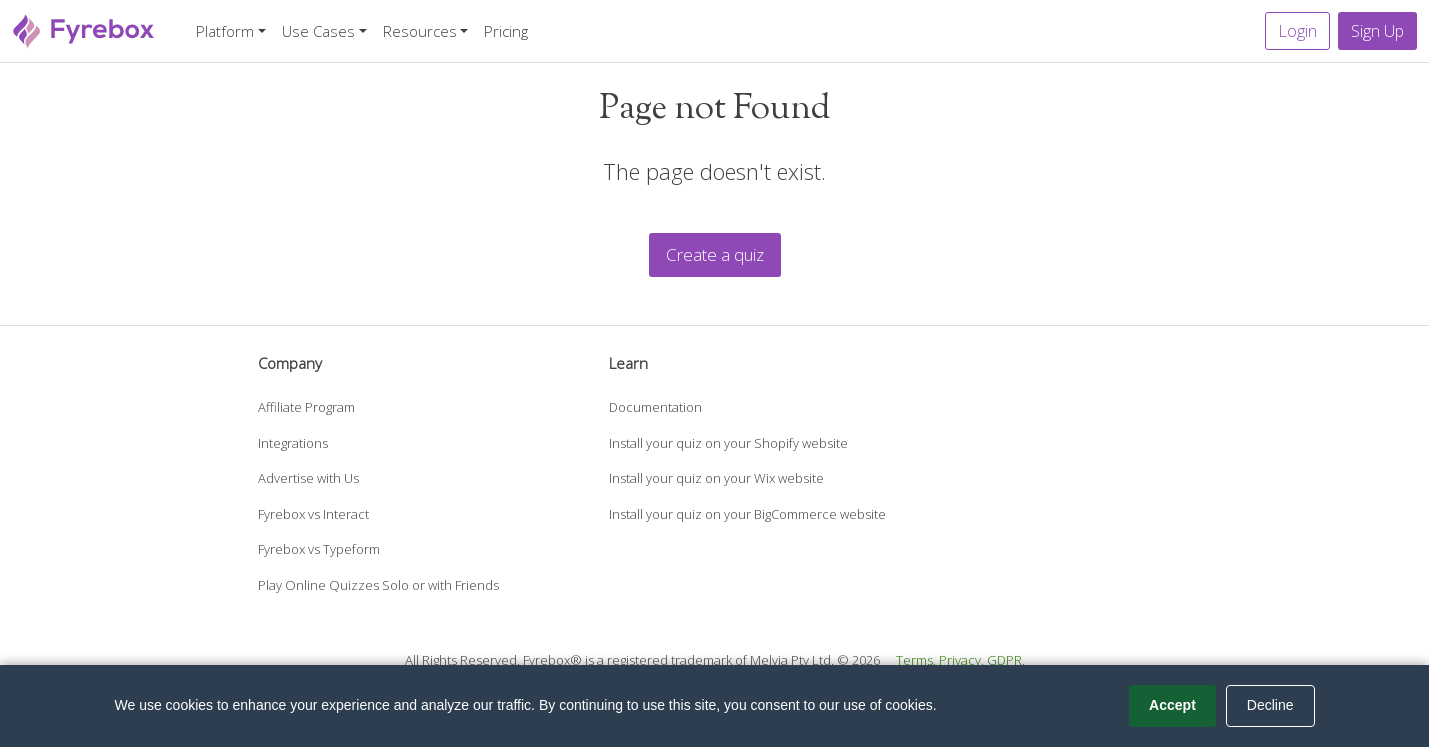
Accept (1172, 705)
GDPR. (1006, 660)
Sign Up (1377, 31)
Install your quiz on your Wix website (716, 478)
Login (1297, 31)
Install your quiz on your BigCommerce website (747, 514)
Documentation (655, 407)
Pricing (506, 31)
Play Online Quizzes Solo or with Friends (378, 585)
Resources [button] (420, 31)
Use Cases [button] (318, 31)
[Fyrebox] (84, 28)
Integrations (293, 443)
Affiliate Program (306, 407)
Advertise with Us (308, 478)
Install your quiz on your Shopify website (728, 443)
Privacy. (961, 660)
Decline (1270, 705)
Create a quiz (715, 254)
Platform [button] (225, 31)
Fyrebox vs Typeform (319, 549)
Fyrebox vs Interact (313, 514)
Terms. (916, 660)
